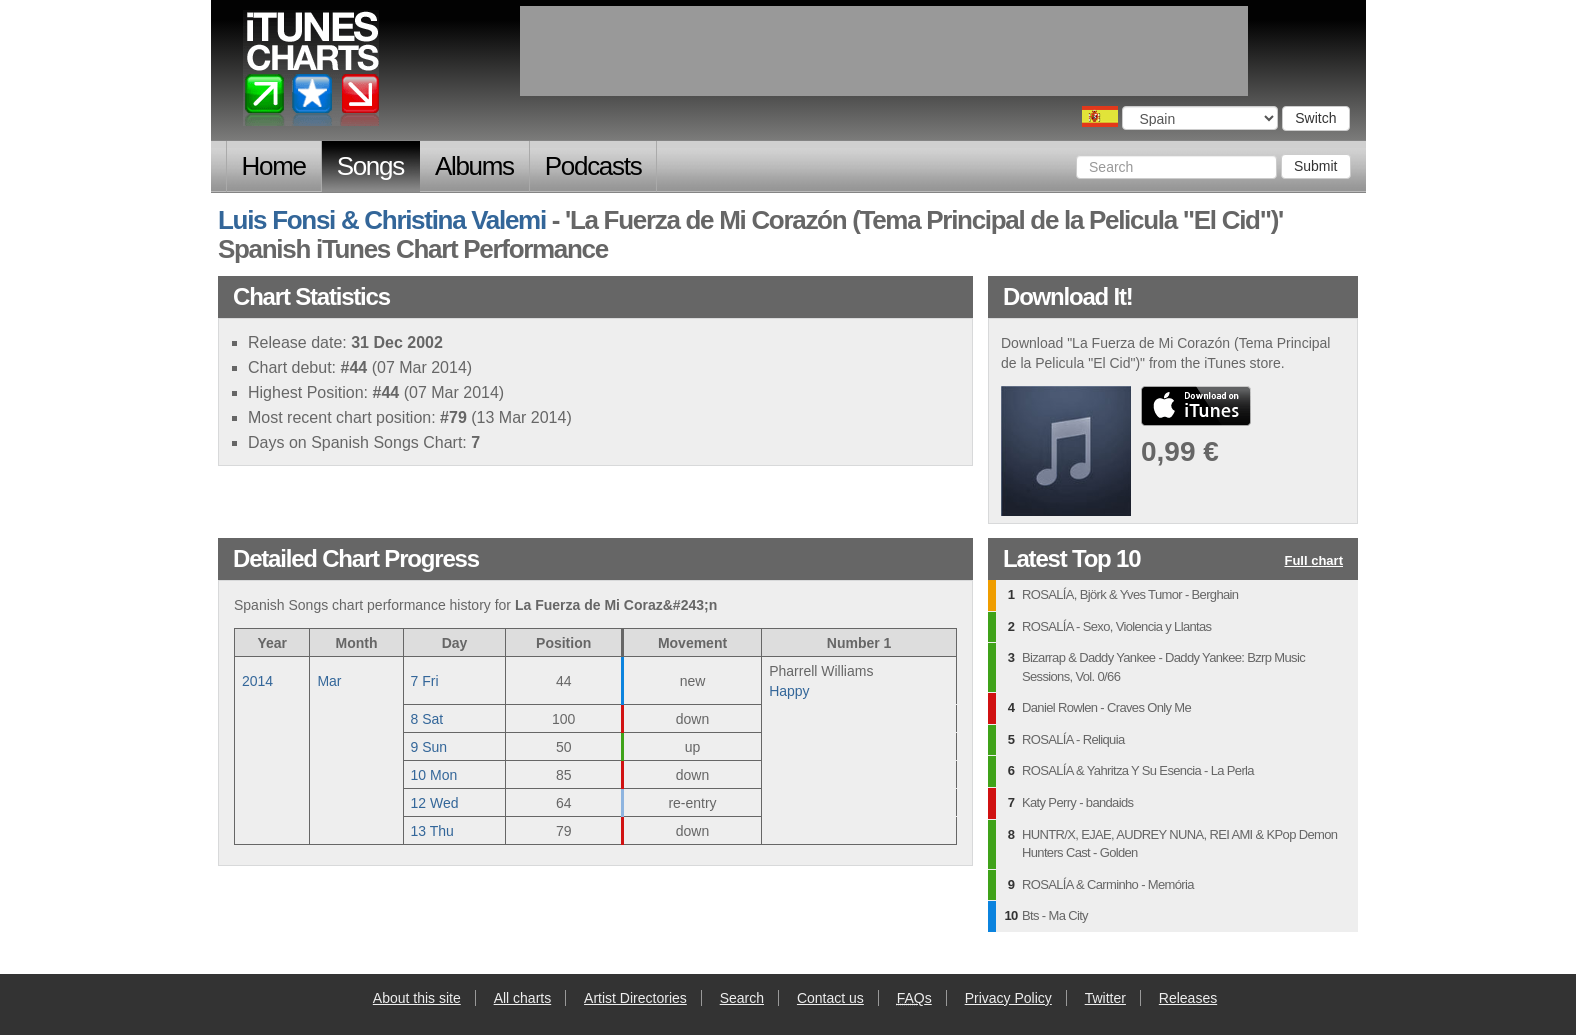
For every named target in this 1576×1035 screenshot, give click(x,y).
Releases (1188, 998)
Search (742, 998)
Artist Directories (635, 998)
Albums (474, 166)
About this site (417, 998)
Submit (1316, 166)
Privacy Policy (1008, 998)
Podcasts (593, 166)
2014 (257, 681)
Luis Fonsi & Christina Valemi (382, 220)
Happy (789, 691)
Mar (329, 681)
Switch (1315, 118)
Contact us (830, 998)
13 (432, 831)
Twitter (1105, 998)
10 (434, 775)
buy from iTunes (1196, 406)
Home (274, 166)
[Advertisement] (884, 51)
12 (435, 803)
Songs (370, 166)
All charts (523, 998)
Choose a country (1100, 116)
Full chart (1313, 561)
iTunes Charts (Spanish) (312, 73)
